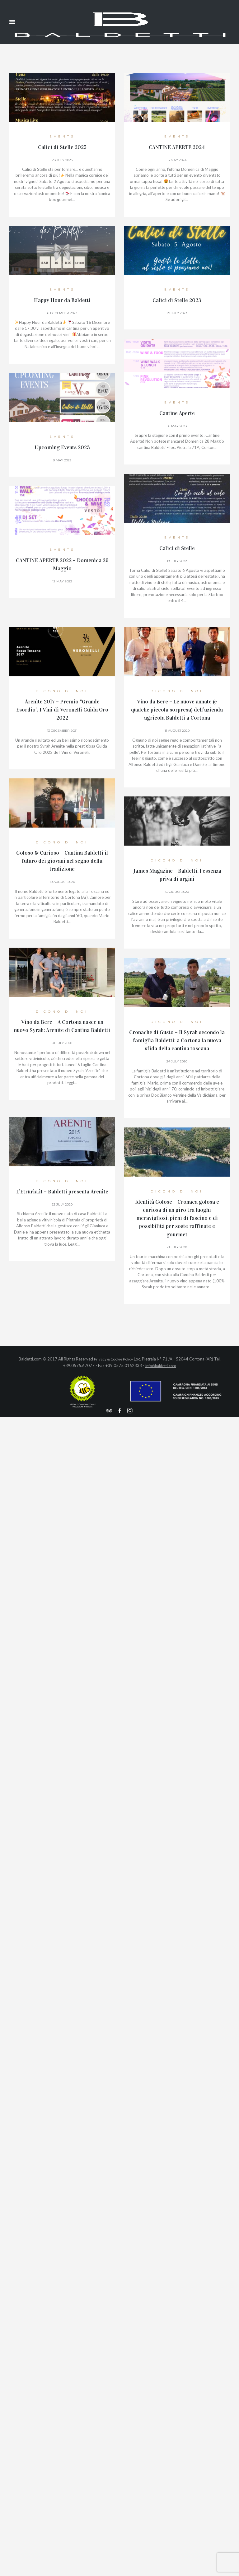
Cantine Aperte (177, 412)
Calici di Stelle (177, 547)
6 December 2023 (62, 312)
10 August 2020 (62, 881)
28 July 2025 (62, 159)
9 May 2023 (62, 459)
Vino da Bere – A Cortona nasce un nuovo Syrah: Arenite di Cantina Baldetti (62, 1029)
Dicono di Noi (62, 690)
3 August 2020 (177, 891)
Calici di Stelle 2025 (62, 146)
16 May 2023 (177, 425)
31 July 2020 (62, 1050)
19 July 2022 (177, 560)
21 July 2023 (177, 312)
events (62, 135)
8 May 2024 (177, 159)
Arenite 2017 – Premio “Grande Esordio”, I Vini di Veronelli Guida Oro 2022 (62, 709)
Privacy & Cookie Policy (113, 1358)
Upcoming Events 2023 (62, 446)
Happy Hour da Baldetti (62, 299)
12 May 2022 (62, 580)
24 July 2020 (177, 1060)
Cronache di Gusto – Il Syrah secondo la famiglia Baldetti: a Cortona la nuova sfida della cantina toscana (177, 1039)
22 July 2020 (62, 1212)
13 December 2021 (62, 730)
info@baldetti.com (160, 1364)
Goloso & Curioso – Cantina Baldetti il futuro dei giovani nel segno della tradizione (62, 860)
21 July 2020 (177, 1246)
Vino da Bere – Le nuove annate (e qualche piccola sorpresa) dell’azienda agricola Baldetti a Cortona (177, 709)
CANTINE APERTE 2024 (177, 146)
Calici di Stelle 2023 (177, 299)
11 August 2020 (177, 730)
